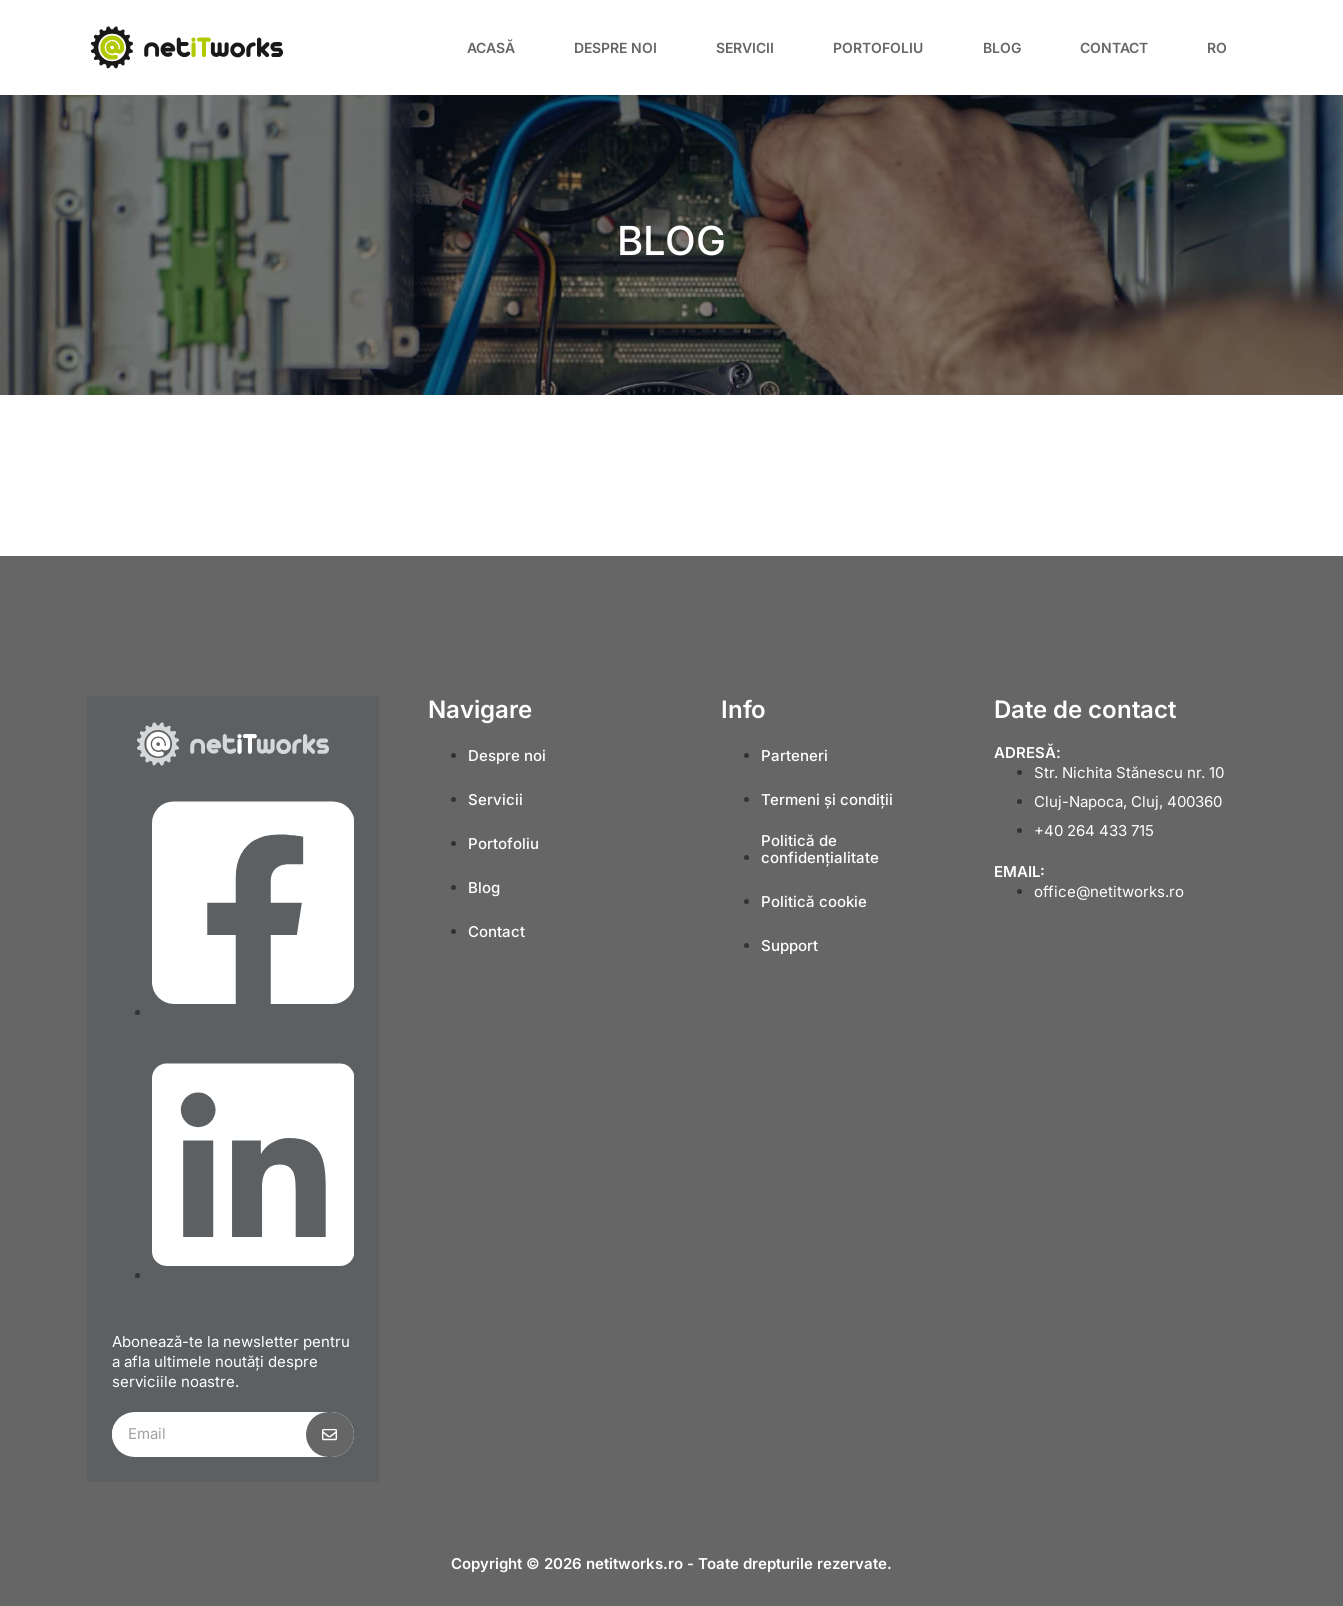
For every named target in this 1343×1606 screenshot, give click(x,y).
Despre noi (615, 47)
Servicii (745, 47)
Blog (1002, 47)
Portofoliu (878, 47)
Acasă (491, 47)
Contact (1114, 47)
